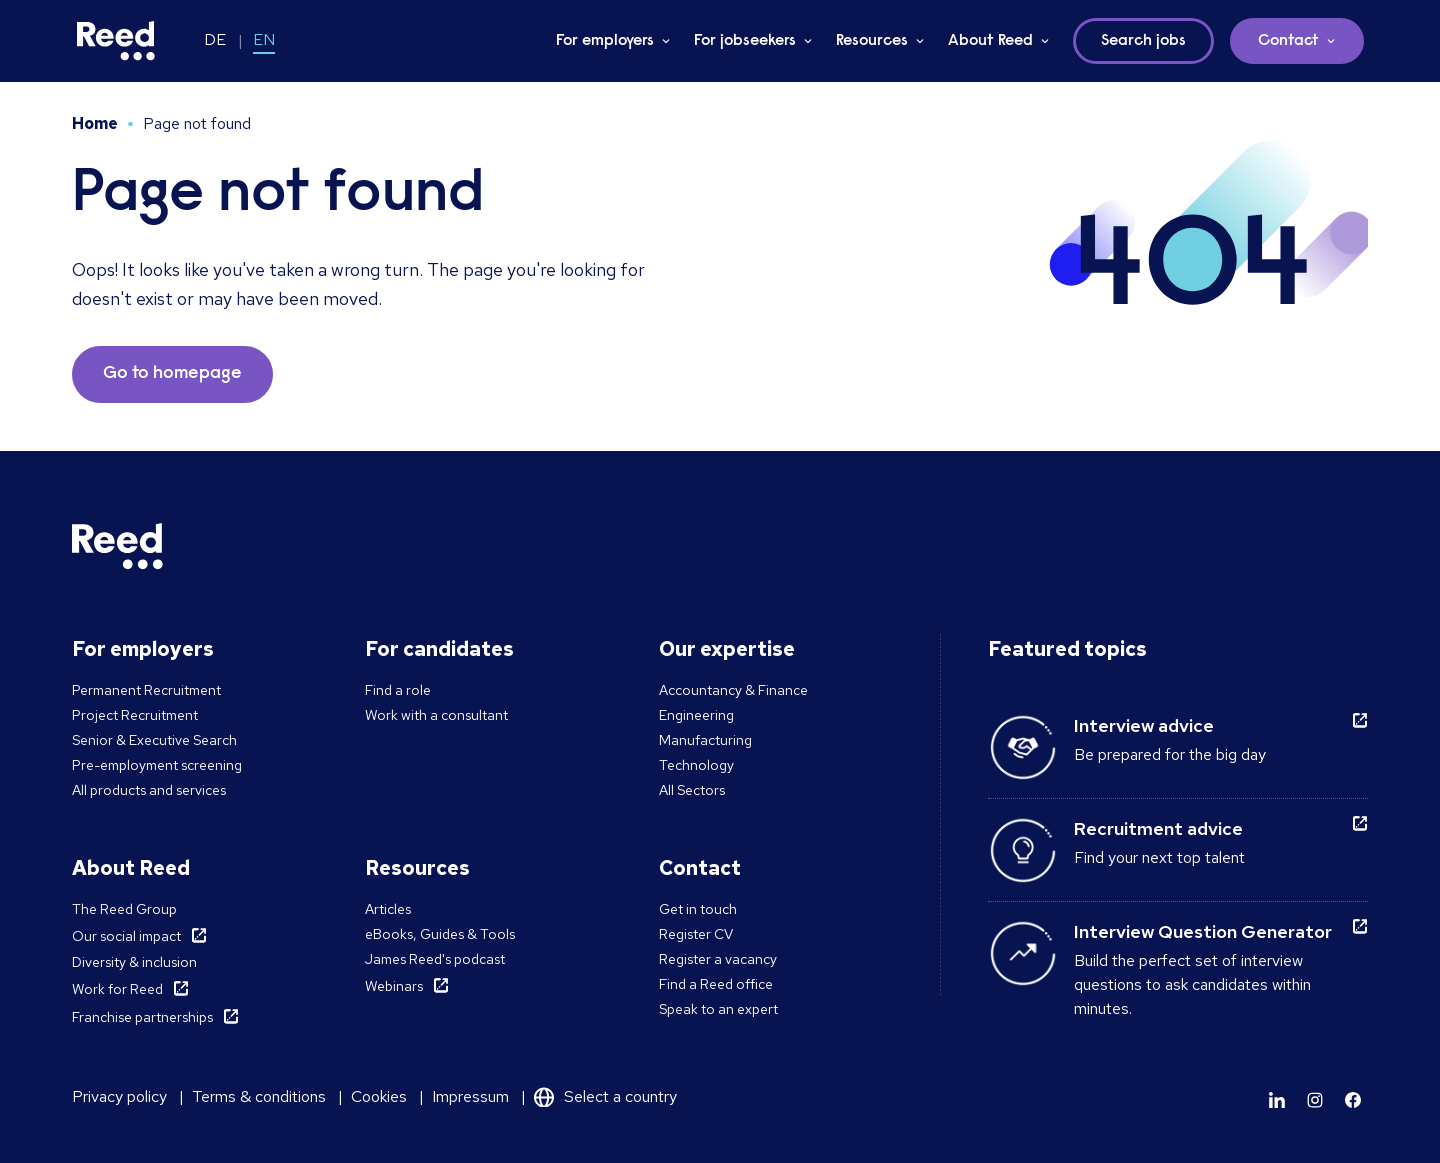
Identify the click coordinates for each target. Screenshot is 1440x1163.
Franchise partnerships (142, 1017)
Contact (1288, 41)
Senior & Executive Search (154, 740)
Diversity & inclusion (134, 962)
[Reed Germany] (116, 41)
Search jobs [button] (1143, 41)
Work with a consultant (436, 715)
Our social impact (126, 936)
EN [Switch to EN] (264, 39)
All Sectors (692, 790)
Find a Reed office (716, 984)
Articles (388, 909)
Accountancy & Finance (733, 690)
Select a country (620, 1096)
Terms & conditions (259, 1096)
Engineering (696, 715)
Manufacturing (705, 740)
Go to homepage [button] (172, 374)
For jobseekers (745, 41)
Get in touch (698, 909)
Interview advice (1144, 725)
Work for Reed (117, 989)
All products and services (149, 790)
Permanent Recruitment (146, 690)
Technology (696, 765)
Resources (872, 41)
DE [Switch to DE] (215, 39)
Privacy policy (119, 1096)
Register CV (696, 934)
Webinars (394, 986)
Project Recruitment (135, 715)
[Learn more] (1277, 1100)
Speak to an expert (718, 1009)
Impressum (470, 1096)
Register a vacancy (718, 959)
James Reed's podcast (435, 959)
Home (95, 123)
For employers (605, 41)
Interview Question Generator (1203, 931)
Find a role (398, 690)
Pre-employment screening (157, 765)
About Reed (990, 41)
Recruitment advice (1158, 828)
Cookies (379, 1096)
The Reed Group (124, 909)
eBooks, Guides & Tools (440, 934)
